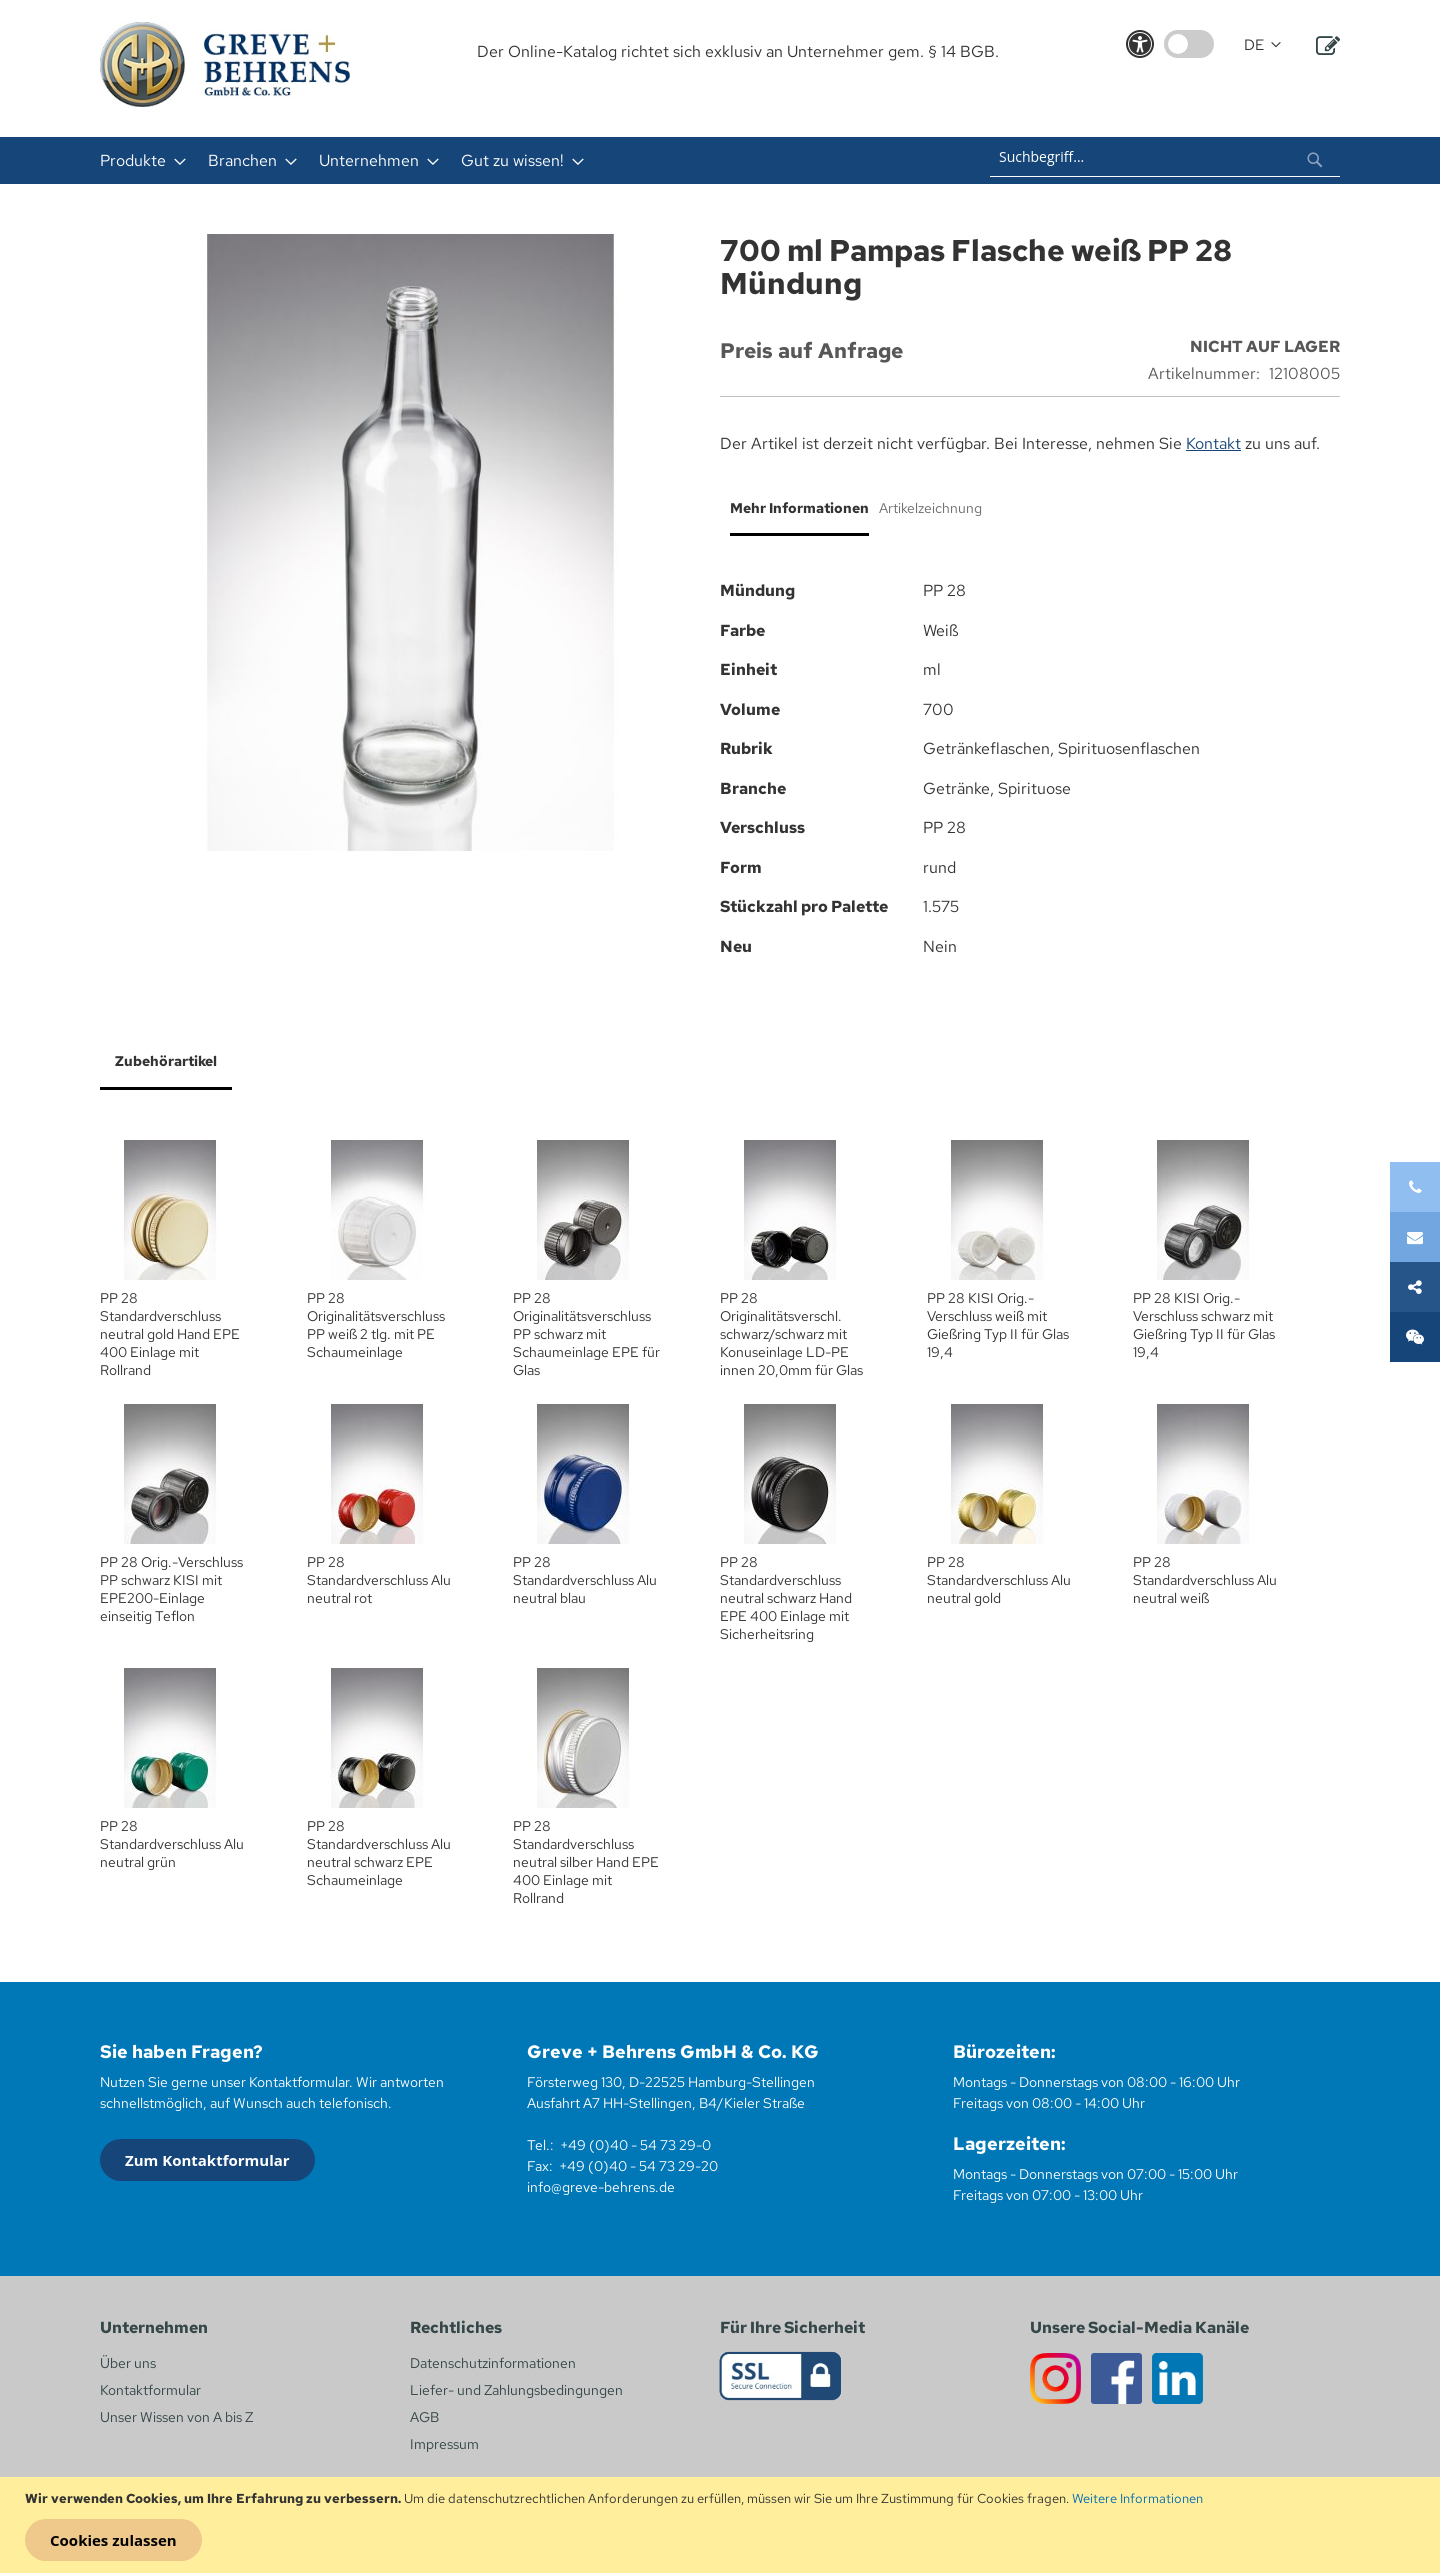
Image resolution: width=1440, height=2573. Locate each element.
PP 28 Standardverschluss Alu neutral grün (172, 1844)
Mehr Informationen (799, 508)
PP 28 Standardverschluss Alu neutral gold (999, 1580)
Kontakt (1213, 443)
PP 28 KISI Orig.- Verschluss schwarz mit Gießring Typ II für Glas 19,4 (1204, 1325)
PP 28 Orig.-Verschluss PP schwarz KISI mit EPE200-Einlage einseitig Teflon (171, 1589)
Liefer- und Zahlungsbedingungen (516, 2390)
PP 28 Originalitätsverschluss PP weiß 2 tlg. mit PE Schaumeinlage (376, 1325)
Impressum (444, 2444)
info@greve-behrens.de (601, 2187)
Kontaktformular (150, 2390)
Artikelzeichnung (930, 508)
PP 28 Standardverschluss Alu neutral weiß (1205, 1580)
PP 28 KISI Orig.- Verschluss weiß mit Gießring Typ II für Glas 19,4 (998, 1325)
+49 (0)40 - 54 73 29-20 (638, 2166)
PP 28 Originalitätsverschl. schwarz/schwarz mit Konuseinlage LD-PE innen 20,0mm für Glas (791, 1334)
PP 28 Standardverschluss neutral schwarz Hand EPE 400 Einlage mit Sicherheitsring (786, 1598)
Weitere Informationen (1137, 2498)
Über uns (128, 2363)
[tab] (794, 516)
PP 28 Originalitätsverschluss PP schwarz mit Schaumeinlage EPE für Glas (586, 1334)
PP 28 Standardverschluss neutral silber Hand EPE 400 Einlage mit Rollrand (586, 1862)
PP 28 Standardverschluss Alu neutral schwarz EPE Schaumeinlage (379, 1853)
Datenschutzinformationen (493, 2363)
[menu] (458, 160)
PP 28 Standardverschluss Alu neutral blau (585, 1580)
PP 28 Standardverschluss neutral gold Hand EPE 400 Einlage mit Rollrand (170, 1334)
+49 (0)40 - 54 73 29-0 (635, 2145)
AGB (424, 2417)
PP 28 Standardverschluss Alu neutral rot (379, 1580)
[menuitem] (137, 160)
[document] (722, 2525)
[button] (1262, 45)
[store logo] (225, 64)
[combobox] (1165, 157)
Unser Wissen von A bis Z (176, 2417)
